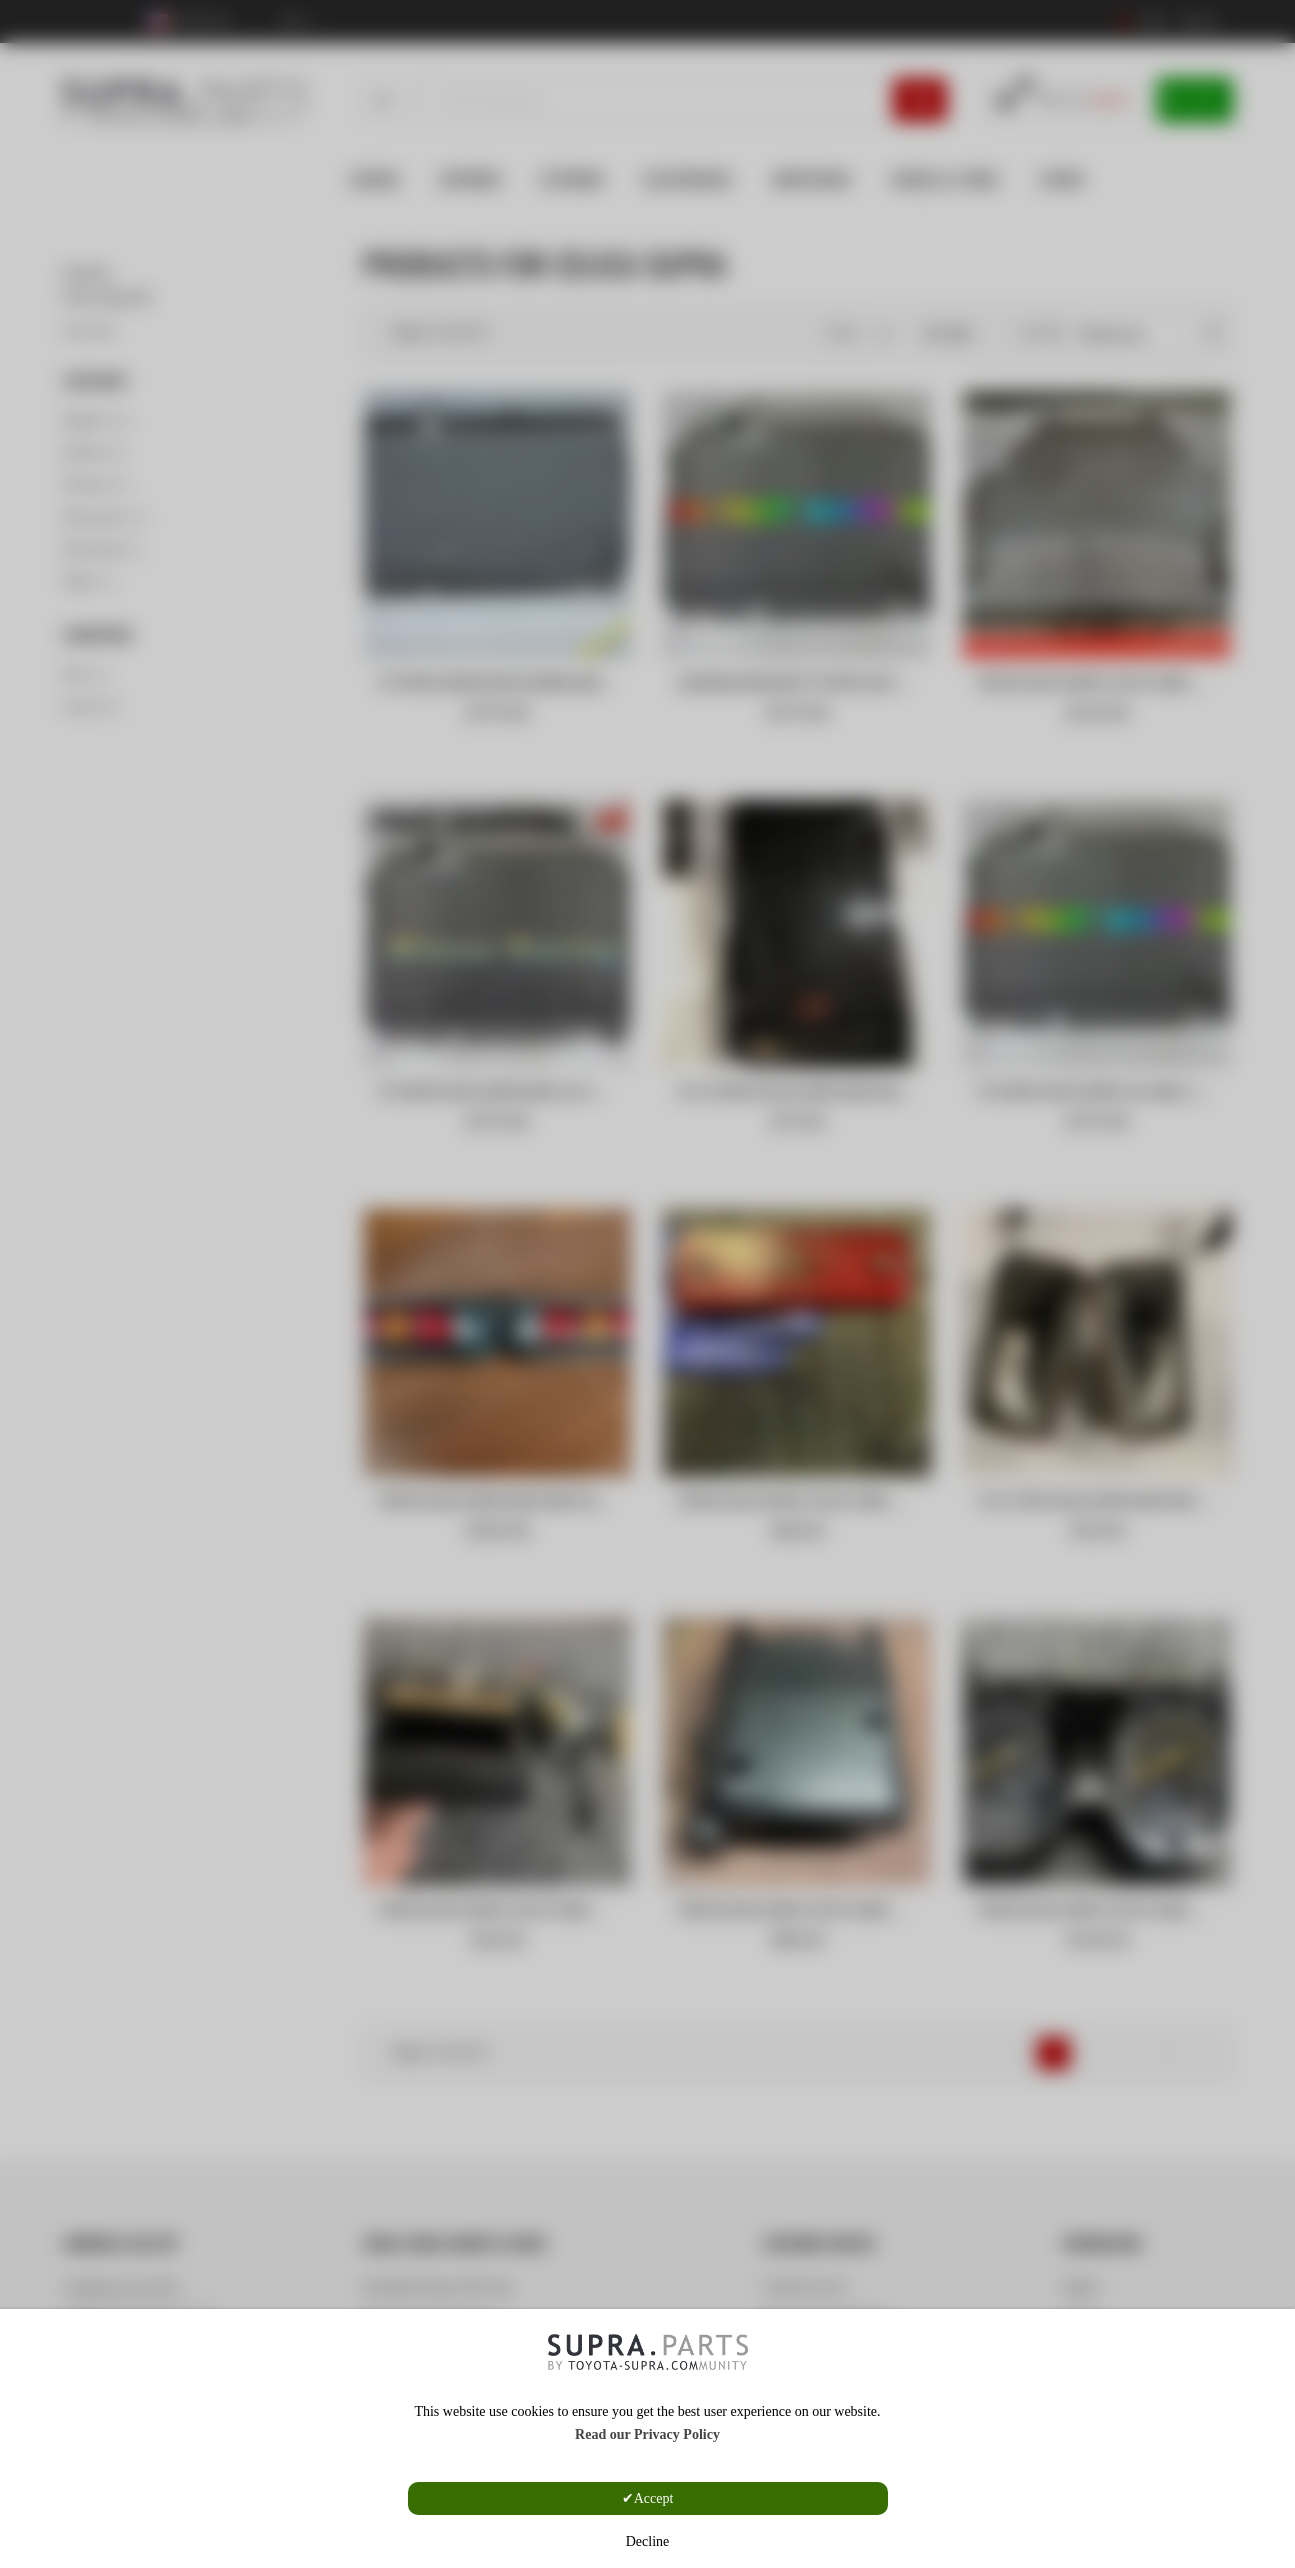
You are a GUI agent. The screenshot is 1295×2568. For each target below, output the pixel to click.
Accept (654, 2498)
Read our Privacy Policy (647, 2434)
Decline (648, 2541)
